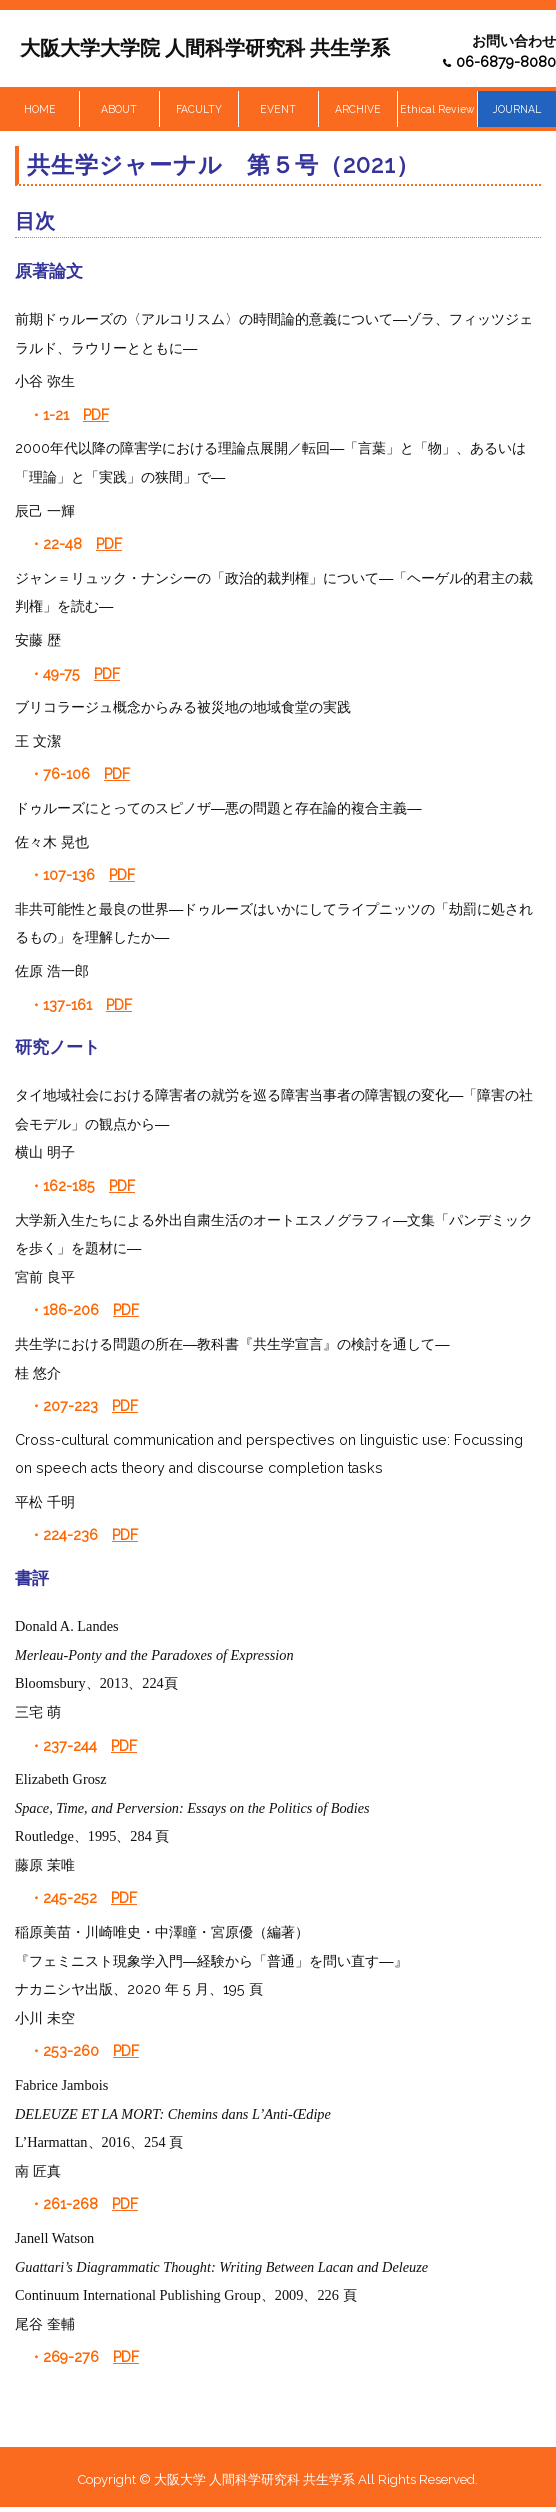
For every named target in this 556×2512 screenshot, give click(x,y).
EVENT (278, 109)
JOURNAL (517, 109)
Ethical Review (437, 109)
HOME (40, 109)
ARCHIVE (358, 109)
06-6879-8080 (506, 62)
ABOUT (119, 109)
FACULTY (199, 109)
